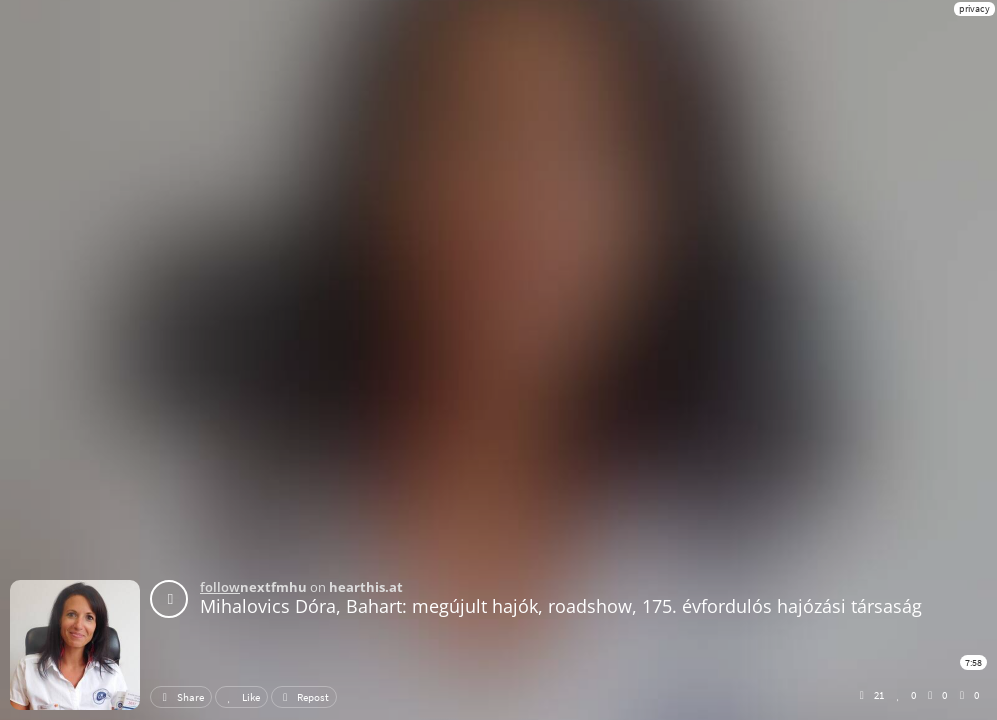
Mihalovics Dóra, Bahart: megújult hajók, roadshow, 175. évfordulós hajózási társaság (561, 606)
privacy (974, 8)
